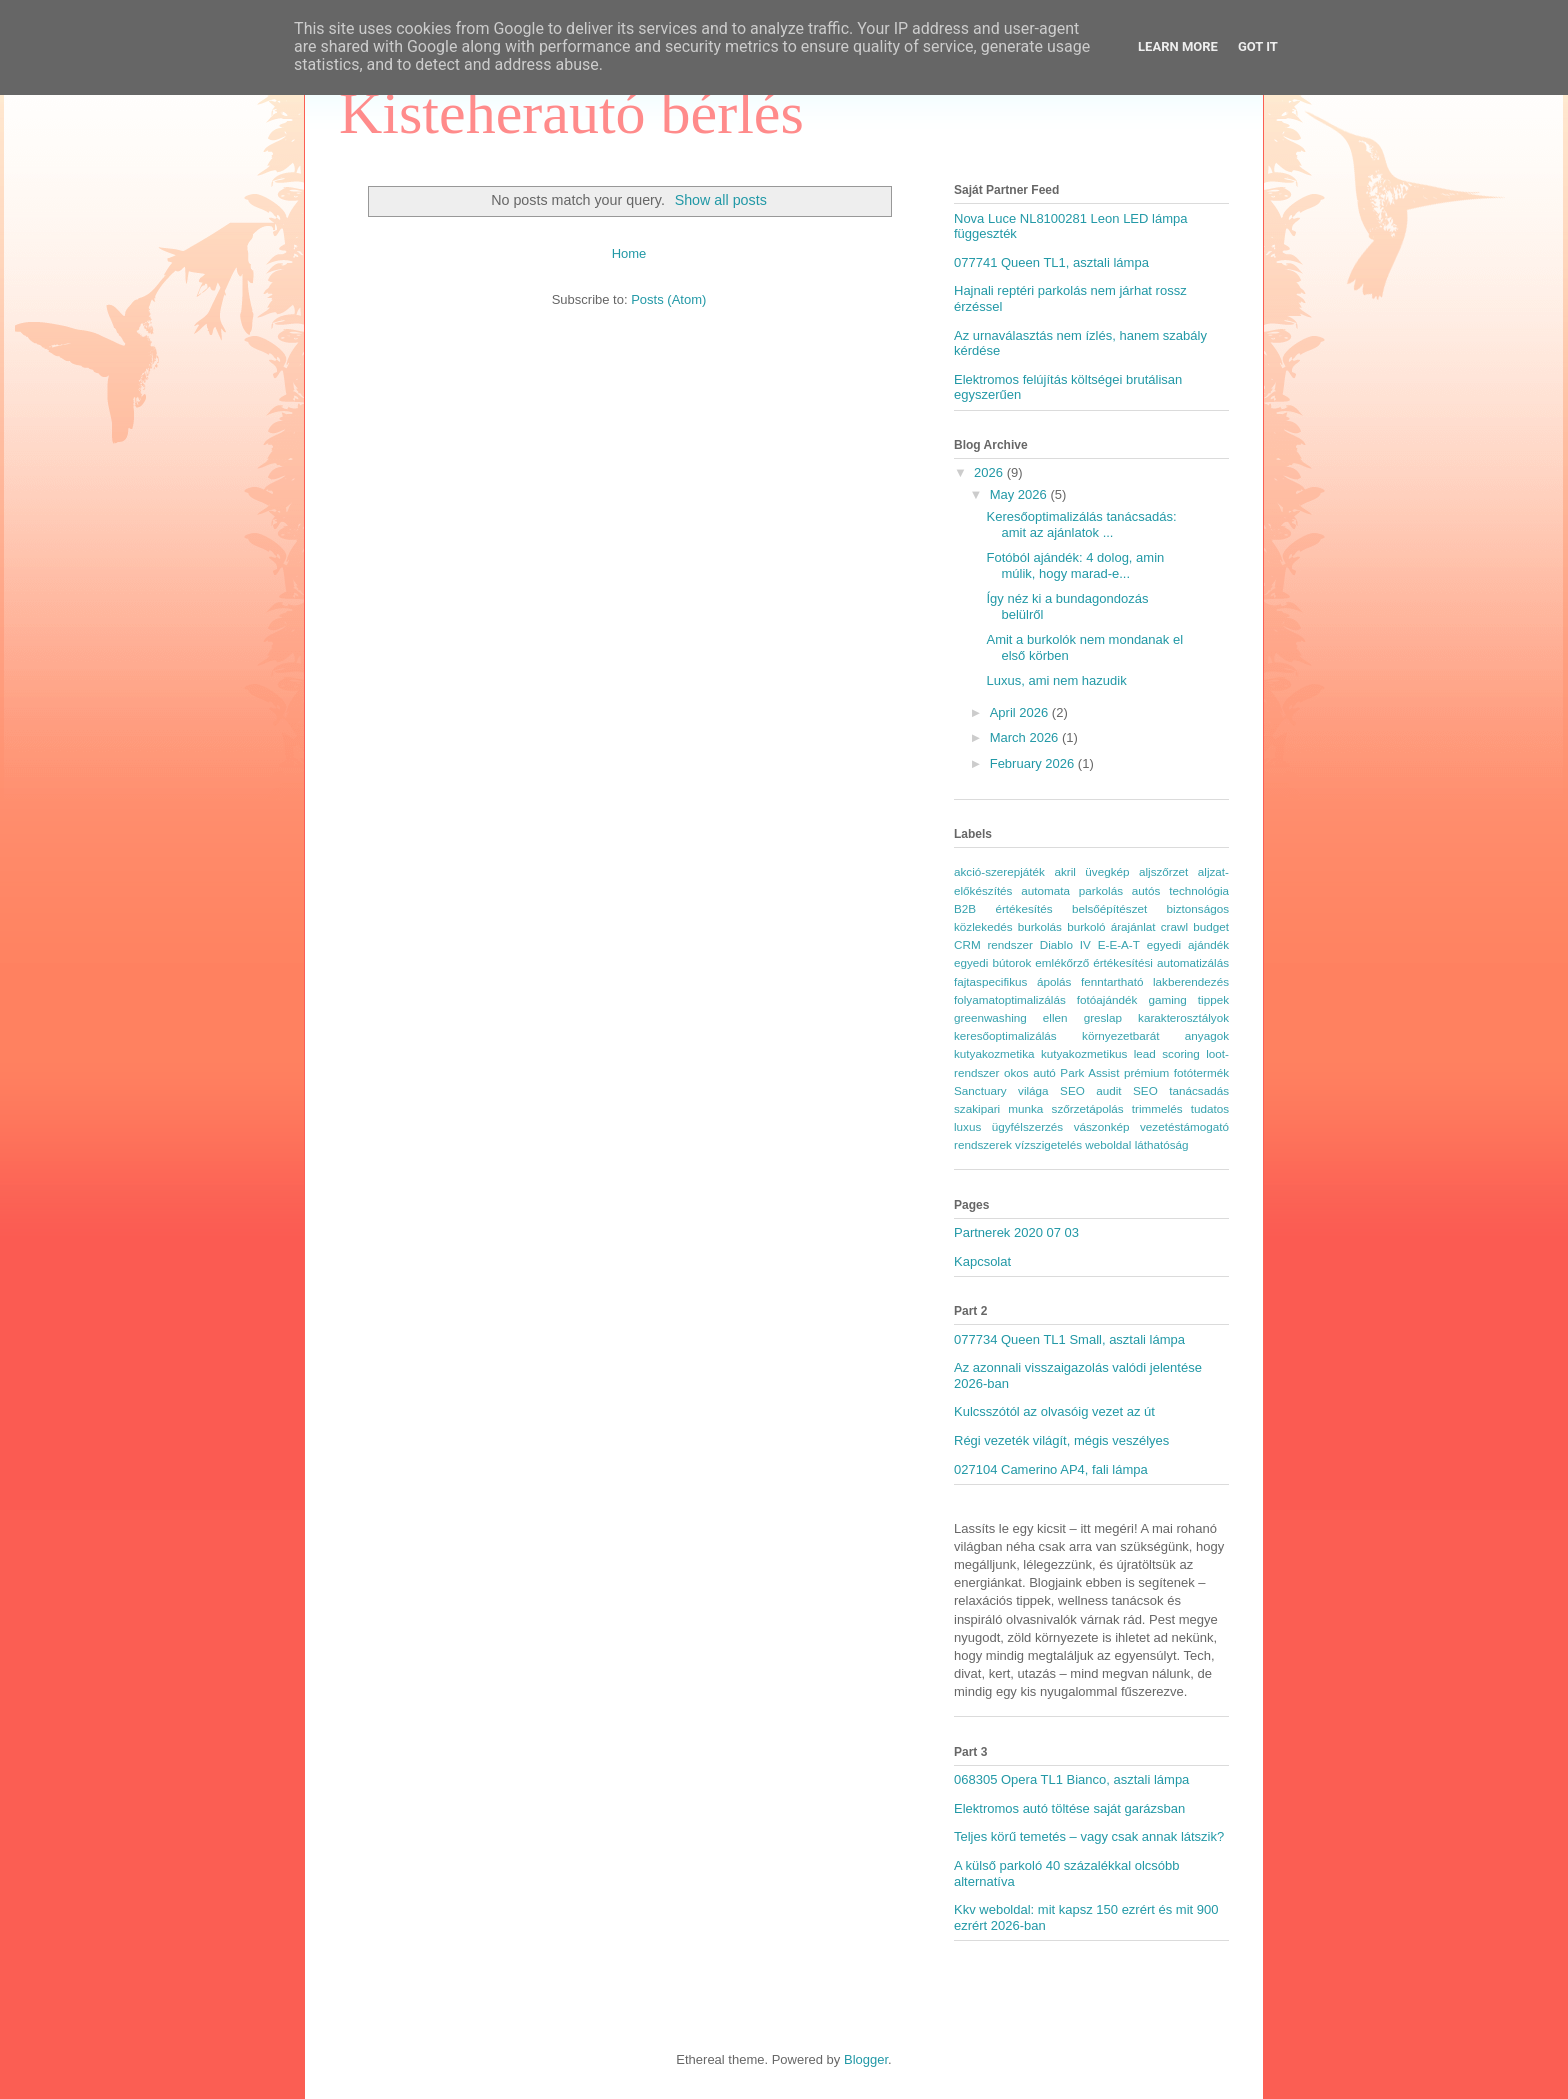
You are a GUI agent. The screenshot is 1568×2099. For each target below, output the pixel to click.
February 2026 (1034, 763)
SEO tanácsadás (1181, 1090)
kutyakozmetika (994, 1053)
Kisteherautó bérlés (571, 113)
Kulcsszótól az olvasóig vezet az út (1054, 1411)
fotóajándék (1107, 999)
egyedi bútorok (992, 962)
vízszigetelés (1048, 1144)
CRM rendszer (993, 944)
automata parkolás (1072, 890)
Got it (1258, 46)
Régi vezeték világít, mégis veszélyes (1061, 1440)
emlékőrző (1062, 962)
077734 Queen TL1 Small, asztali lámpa (1069, 1339)
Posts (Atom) (668, 299)
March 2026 (1026, 737)
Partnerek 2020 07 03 (1016, 1232)
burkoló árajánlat (1111, 926)
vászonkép (1102, 1126)
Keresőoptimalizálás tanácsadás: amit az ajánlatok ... (1081, 524)
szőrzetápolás (1088, 1108)
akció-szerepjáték (999, 871)
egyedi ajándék (1188, 944)
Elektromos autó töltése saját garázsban (1069, 1808)
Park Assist (1089, 1072)
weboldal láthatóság (1136, 1144)
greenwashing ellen (1011, 1017)
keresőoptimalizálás (1005, 1035)
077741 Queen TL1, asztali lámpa (1051, 262)
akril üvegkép (1091, 871)
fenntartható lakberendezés (1155, 981)
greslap (1103, 1017)
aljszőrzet (1163, 871)
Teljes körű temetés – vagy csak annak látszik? (1089, 1836)
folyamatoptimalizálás (1010, 999)
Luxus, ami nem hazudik (1056, 680)
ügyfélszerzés (1027, 1126)
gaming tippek (1188, 999)
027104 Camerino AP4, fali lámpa (1051, 1469)
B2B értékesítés (1003, 908)
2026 (990, 472)
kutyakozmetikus (1084, 1053)
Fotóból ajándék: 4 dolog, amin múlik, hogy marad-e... (1075, 565)
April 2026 (1021, 712)
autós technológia (1180, 890)
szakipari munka (998, 1108)
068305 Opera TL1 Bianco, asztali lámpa (1071, 1779)
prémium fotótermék (1176, 1072)
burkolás (1040, 926)
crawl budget (1195, 926)
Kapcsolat (982, 1261)
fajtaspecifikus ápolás (1012, 981)
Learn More (1178, 46)
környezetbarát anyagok (1155, 1035)
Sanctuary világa (1001, 1090)
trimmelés (1157, 1108)
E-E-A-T (1119, 944)
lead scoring (1167, 1053)
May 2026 (1020, 494)
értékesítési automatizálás (1161, 962)
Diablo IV (1065, 944)
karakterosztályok (1183, 1017)
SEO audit (1091, 1090)
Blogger (866, 2059)
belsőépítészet (1109, 908)
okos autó (1030, 1072)
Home (629, 253)
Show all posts (721, 200)
